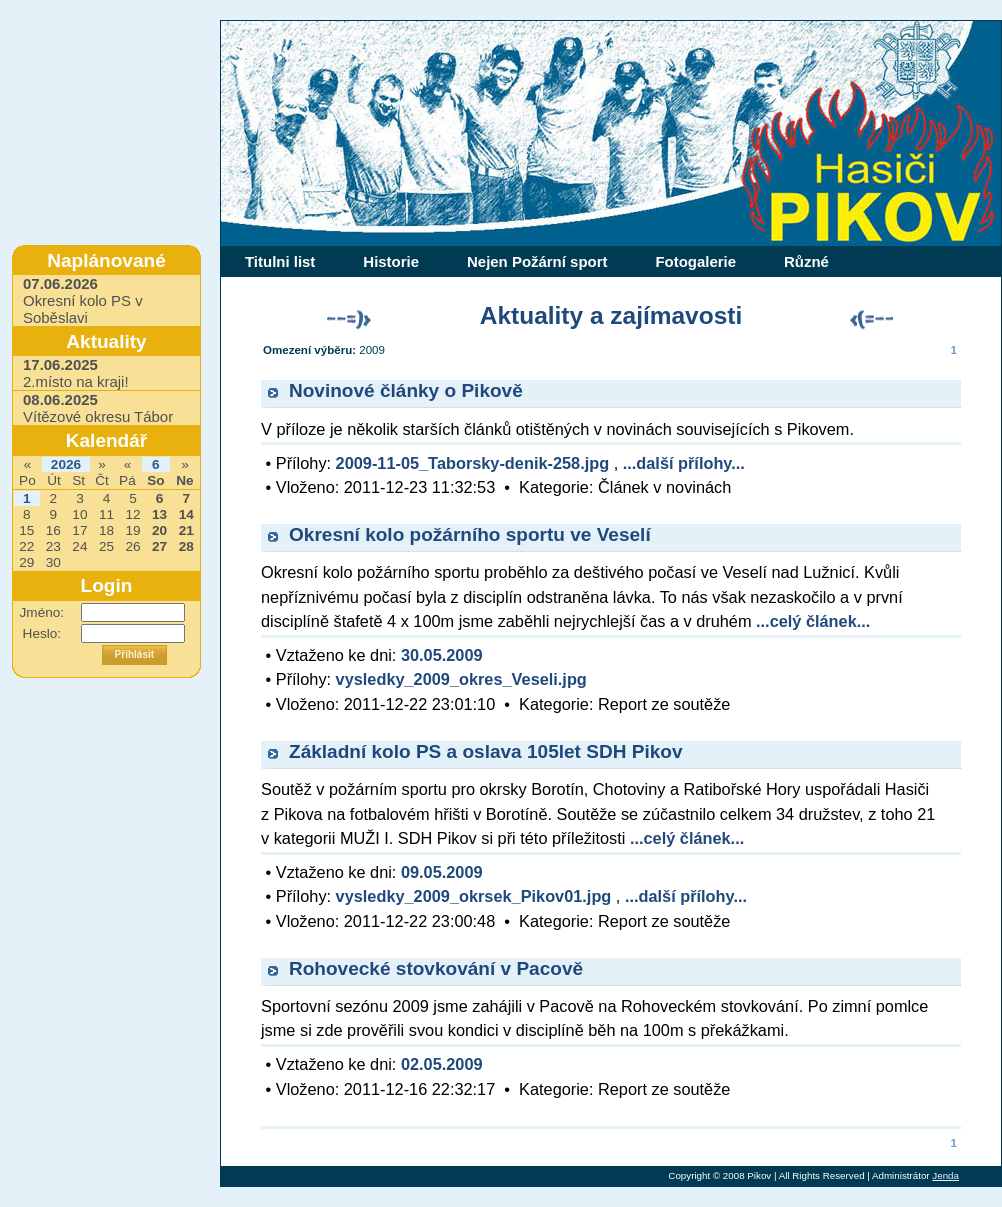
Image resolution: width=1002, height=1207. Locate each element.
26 (132, 546)
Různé (806, 261)
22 (26, 546)
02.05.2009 (442, 1064)
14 (186, 514)
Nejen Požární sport (537, 261)
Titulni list (280, 261)
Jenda (945, 1175)
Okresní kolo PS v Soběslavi (83, 300)
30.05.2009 (442, 655)
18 (106, 530)
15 (26, 530)
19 (132, 530)
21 (186, 530)
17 (79, 530)
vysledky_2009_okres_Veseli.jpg (461, 679)
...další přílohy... (684, 463)
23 (53, 546)
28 (186, 546)
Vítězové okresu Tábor (98, 408)
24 (79, 546)
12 (132, 514)
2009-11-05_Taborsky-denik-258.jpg (473, 463)
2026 (66, 464)
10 (79, 514)
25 (106, 546)
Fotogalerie (695, 261)
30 (53, 562)
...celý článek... (813, 621)
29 (26, 562)
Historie (391, 261)
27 (159, 546)
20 (159, 530)
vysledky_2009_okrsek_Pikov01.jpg (474, 896)
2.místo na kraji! (76, 373)
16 (53, 530)
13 (159, 514)
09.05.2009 (442, 872)
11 (106, 514)
